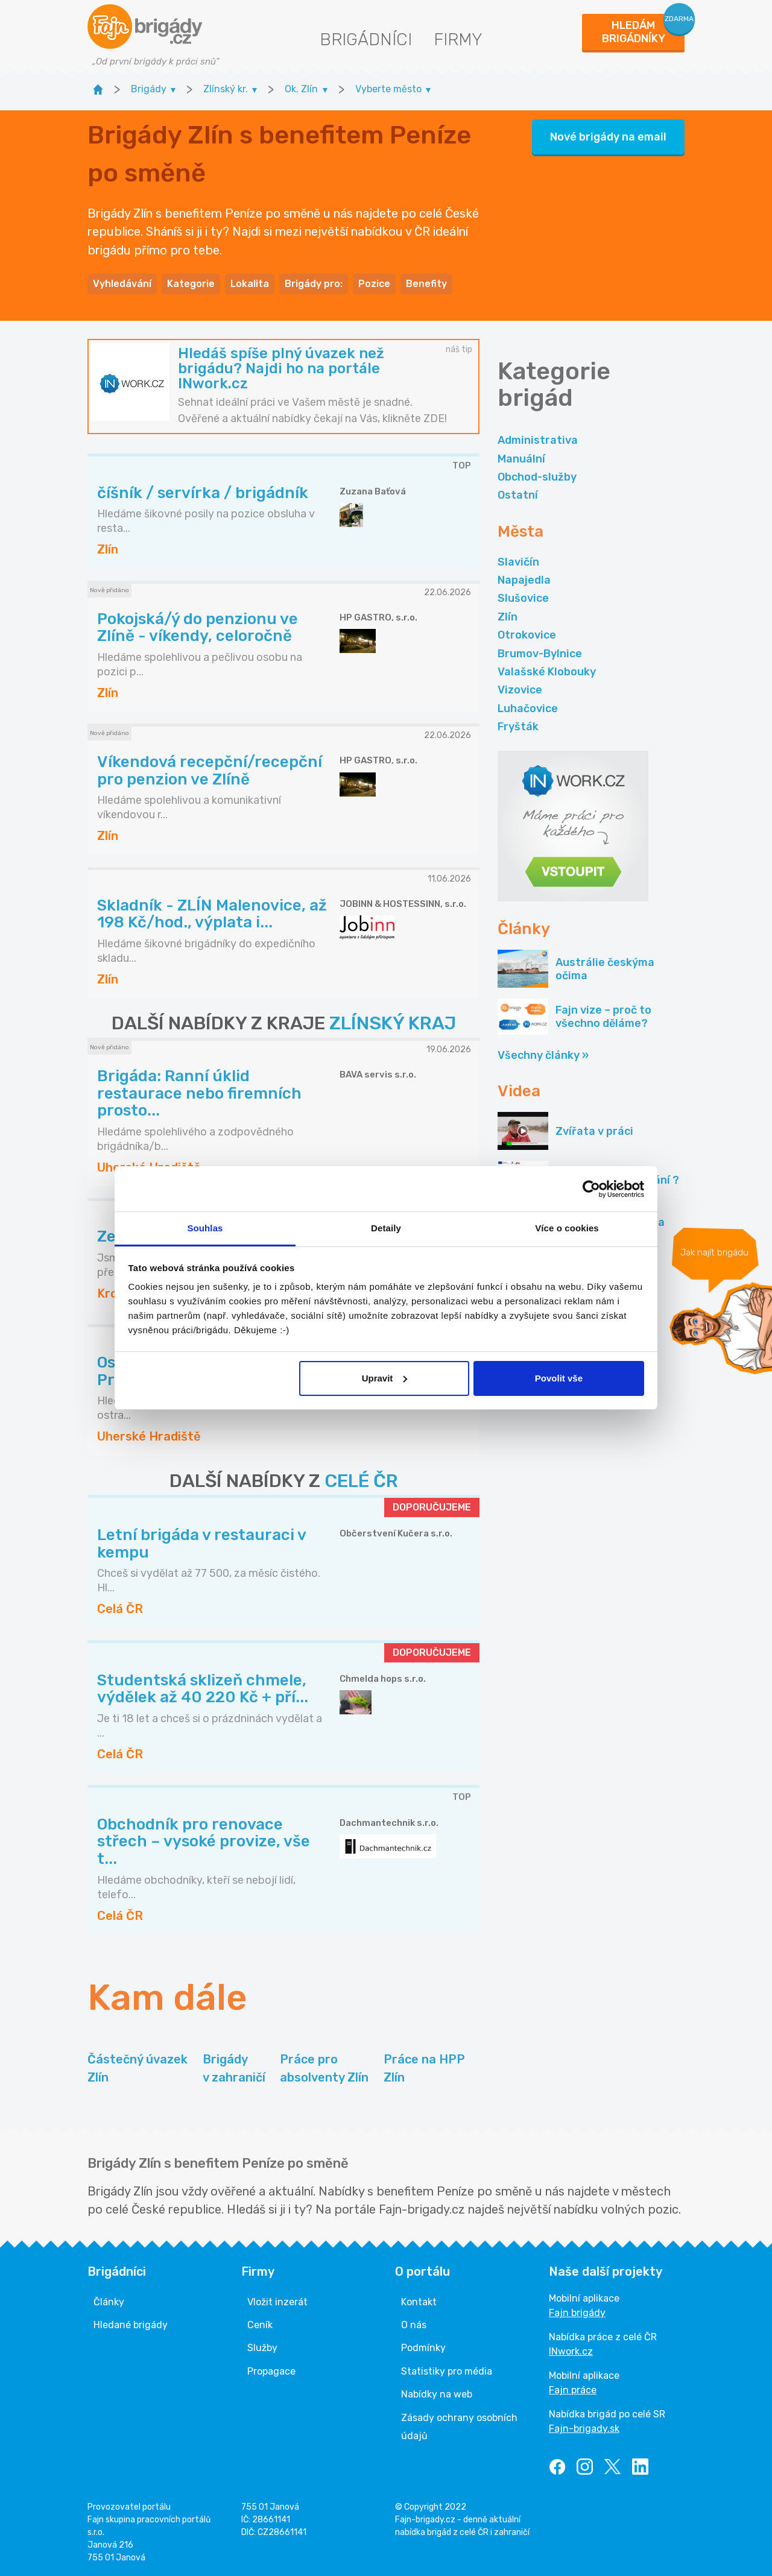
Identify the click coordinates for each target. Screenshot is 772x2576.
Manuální (521, 459)
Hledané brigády (130, 2325)
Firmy (458, 39)
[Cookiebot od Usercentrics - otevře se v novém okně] (591, 1189)
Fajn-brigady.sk (584, 2428)
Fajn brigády (577, 2313)
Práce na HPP (424, 2069)
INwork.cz (571, 2351)
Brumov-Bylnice (540, 653)
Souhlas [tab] (205, 1228)
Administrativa (538, 440)
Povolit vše (559, 1378)
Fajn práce (572, 2390)
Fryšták (518, 726)
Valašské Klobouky (547, 671)
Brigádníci (366, 39)
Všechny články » (543, 1055)
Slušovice (523, 598)
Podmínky (423, 2347)
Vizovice (520, 689)
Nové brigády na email (608, 137)
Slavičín (518, 562)
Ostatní (518, 495)
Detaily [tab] (386, 1228)
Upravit (385, 1378)
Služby (262, 2347)
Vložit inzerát (277, 2302)
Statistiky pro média (446, 2371)
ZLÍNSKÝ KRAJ (392, 1023)
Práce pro (324, 2069)
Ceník (260, 2325)
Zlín (507, 616)
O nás (413, 2325)
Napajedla (524, 580)
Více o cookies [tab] (567, 1228)
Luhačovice (528, 708)
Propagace (271, 2371)
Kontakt (419, 2302)
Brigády (234, 2069)
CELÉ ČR (361, 1481)
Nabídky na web (436, 2394)
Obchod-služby (537, 477)
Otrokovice (527, 635)
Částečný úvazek (137, 2069)
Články (108, 2302)
